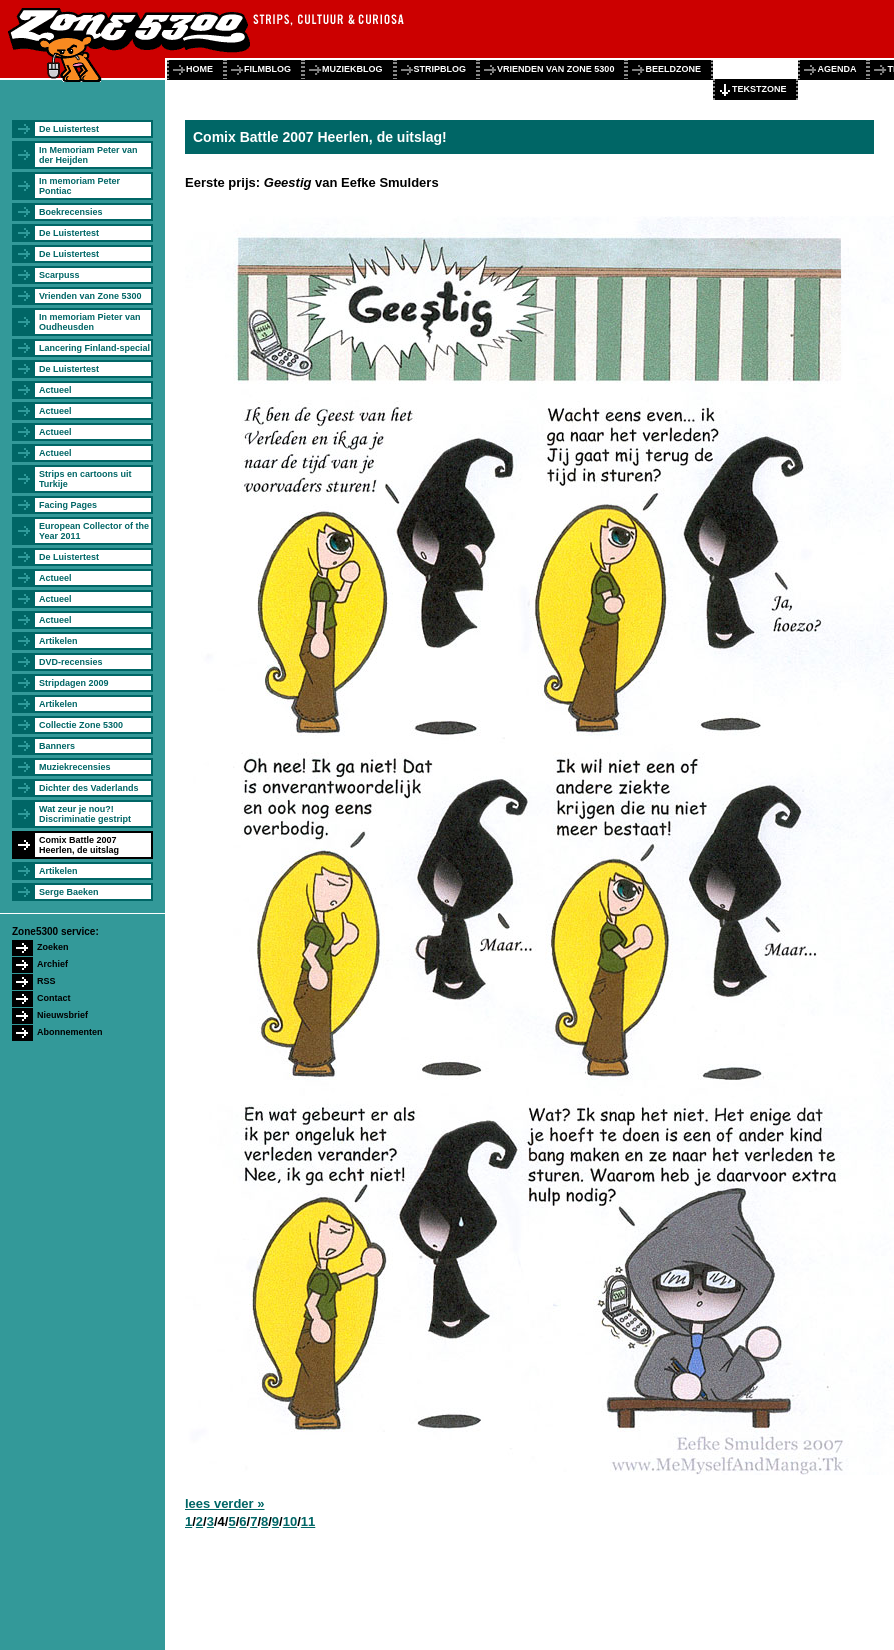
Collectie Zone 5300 (81, 725)
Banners (57, 746)
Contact (54, 998)
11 (308, 1521)
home (199, 69)
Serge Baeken (69, 892)
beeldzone (673, 69)
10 (290, 1521)
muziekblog (352, 69)
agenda (836, 69)
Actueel (55, 390)
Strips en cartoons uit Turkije (85, 479)
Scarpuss (59, 275)
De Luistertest (69, 129)
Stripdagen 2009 (74, 683)
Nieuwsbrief (62, 1015)
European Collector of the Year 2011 (94, 531)
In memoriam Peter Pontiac (79, 186)
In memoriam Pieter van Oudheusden (90, 322)
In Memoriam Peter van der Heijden (88, 155)
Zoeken (53, 947)
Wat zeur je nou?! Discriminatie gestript (85, 814)
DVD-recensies (71, 662)
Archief (52, 964)
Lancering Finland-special (94, 348)
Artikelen (58, 641)
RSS (46, 981)
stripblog (440, 69)
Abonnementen (70, 1032)
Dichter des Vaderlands (89, 788)
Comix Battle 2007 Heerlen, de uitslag (79, 845)
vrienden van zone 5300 (555, 69)
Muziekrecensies (75, 767)
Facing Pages (68, 505)
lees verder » (225, 1503)
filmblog (267, 69)
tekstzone (759, 89)
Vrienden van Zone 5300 (90, 296)
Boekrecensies (71, 212)
